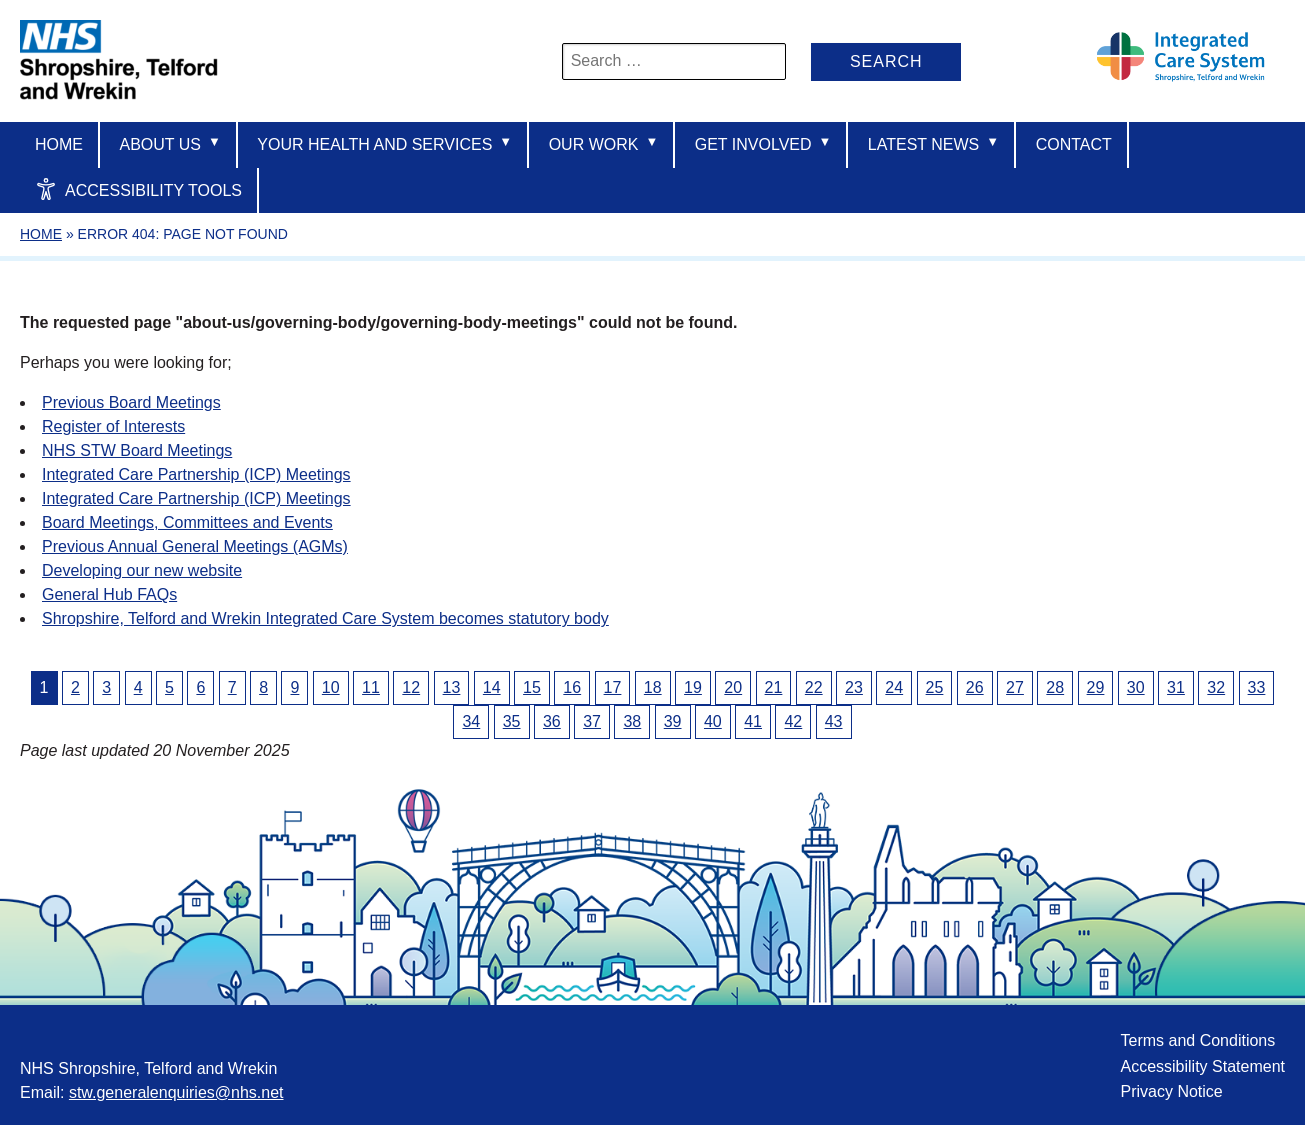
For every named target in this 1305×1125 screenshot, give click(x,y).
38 (632, 721)
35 (512, 721)
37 (592, 721)
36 (552, 721)
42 (793, 721)
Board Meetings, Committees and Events (187, 522)
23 (854, 687)
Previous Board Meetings (131, 402)
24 (894, 687)
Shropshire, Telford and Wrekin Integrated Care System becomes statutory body (325, 618)
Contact (1074, 144)
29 (1096, 687)
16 (572, 687)
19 (693, 687)
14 (492, 687)
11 (371, 687)
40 (713, 721)
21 (774, 687)
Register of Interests (113, 426)
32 (1216, 687)
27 (1015, 687)
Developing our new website (142, 570)
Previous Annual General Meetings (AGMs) (195, 546)
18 (653, 687)
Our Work (604, 143)
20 (733, 687)
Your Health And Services (384, 143)
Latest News (933, 143)
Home (59, 144)
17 (613, 687)
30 (1136, 687)
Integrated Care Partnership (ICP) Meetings (196, 474)
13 (452, 687)
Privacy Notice (1171, 1091)
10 (331, 687)
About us (169, 143)
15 (532, 687)
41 (753, 721)
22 (814, 687)
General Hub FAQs (109, 594)
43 (834, 721)
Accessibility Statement (1202, 1066)
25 (935, 687)
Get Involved (763, 143)
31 (1176, 687)
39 (673, 721)
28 (1055, 687)
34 (471, 721)
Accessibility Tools (138, 189)
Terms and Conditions (1197, 1040)
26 (975, 687)
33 (1257, 687)
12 (411, 687)
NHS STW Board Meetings (137, 450)
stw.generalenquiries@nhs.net (176, 1092)
